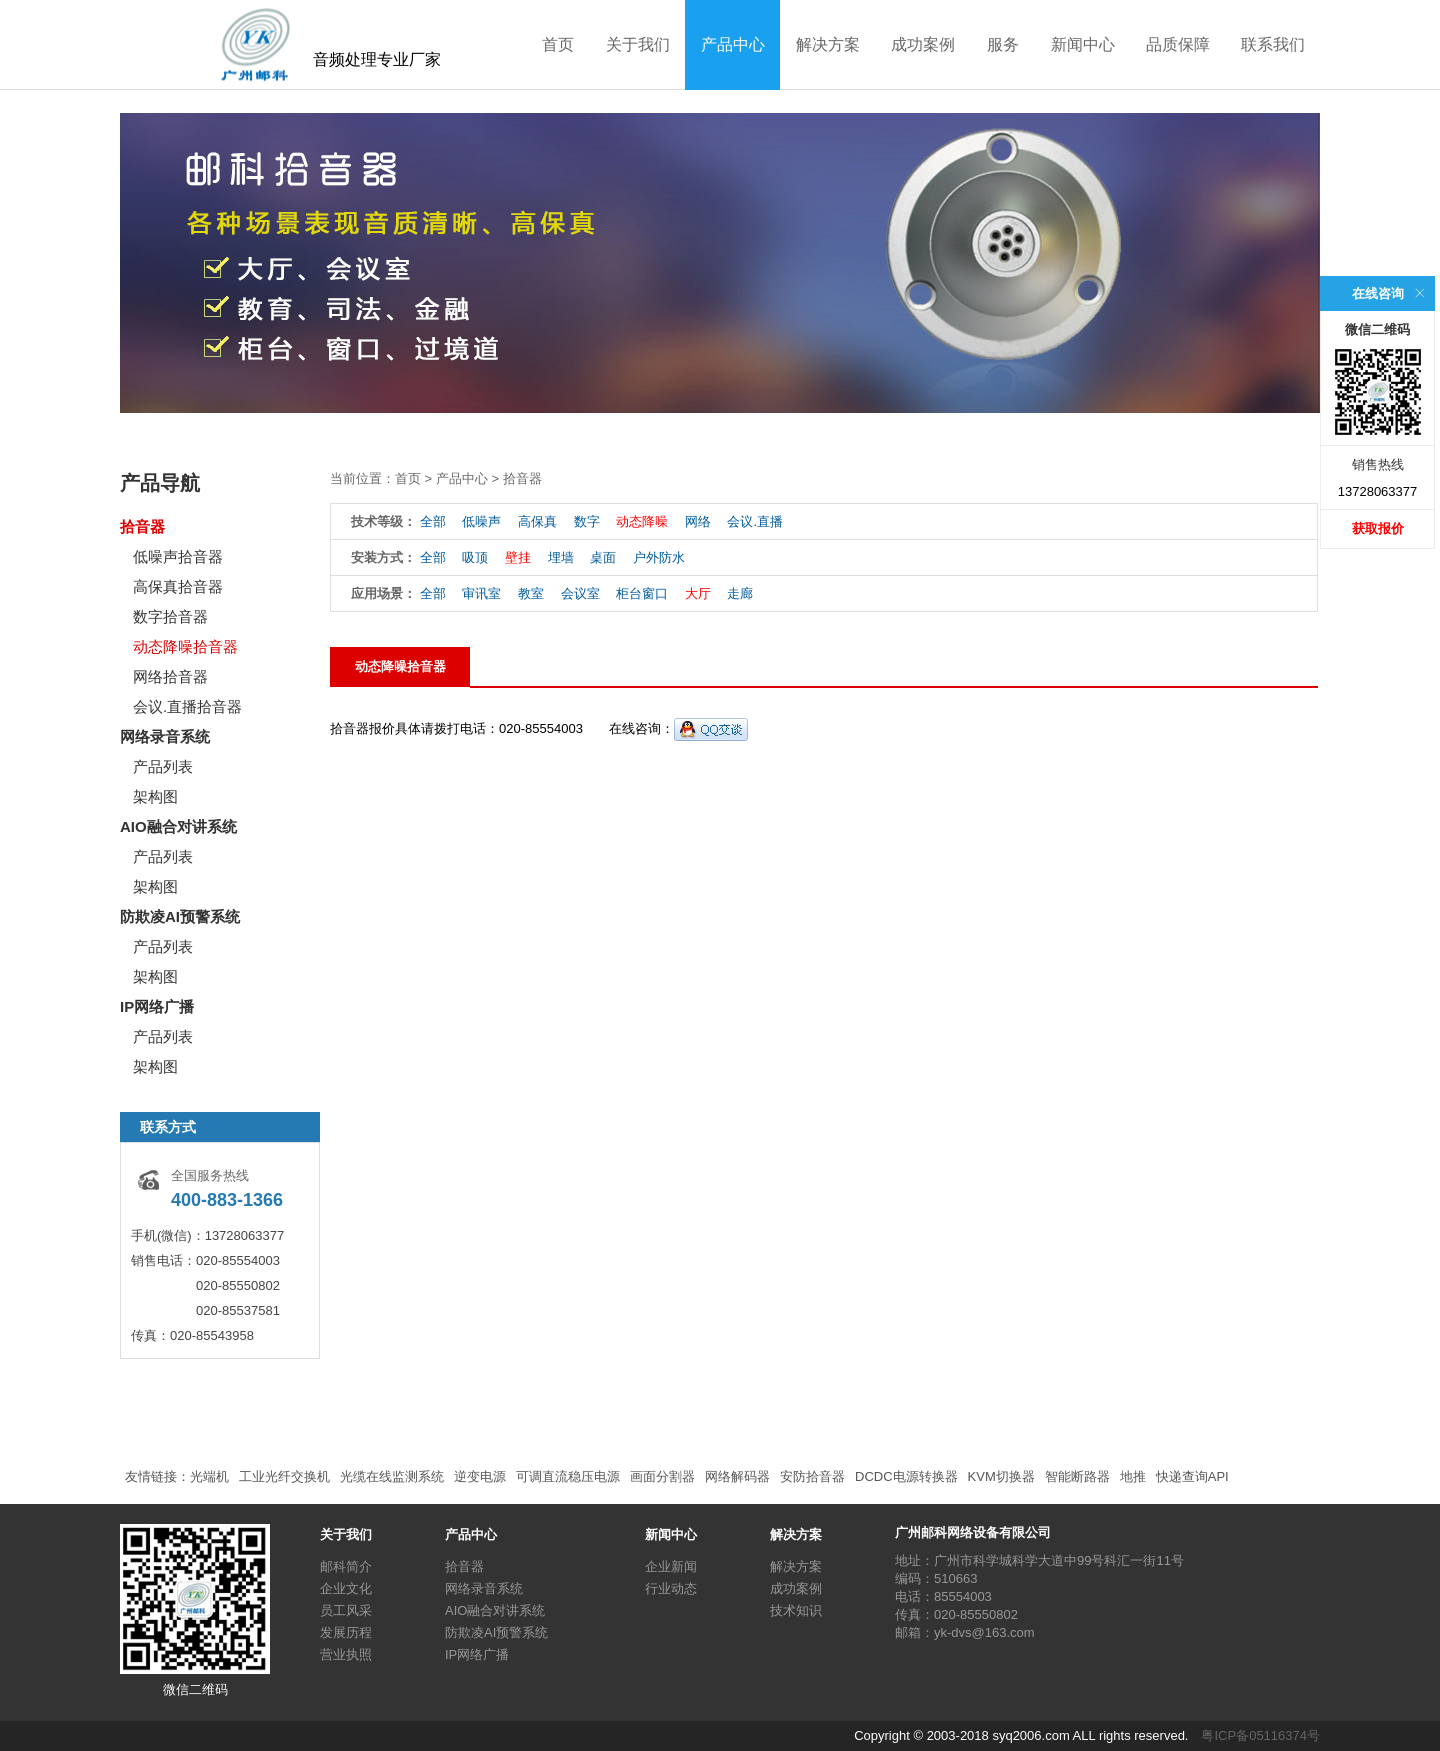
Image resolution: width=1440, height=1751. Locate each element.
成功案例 (923, 44)
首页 (558, 44)
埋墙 (561, 557)
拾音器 (142, 526)
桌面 (603, 557)
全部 (433, 521)
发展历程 (346, 1632)
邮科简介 (346, 1566)
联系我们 (1273, 44)
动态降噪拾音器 (185, 646)
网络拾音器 (170, 676)
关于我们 (638, 44)
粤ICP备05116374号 (1260, 1735)
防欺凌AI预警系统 (180, 916)
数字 (587, 521)
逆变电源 (480, 1476)
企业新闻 (671, 1566)
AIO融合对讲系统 (178, 826)
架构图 (155, 796)
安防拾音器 (812, 1476)
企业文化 (346, 1588)
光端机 (209, 1476)
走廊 (740, 593)
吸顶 (475, 557)
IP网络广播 (157, 1006)
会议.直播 (755, 521)
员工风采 (346, 1610)
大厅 (698, 593)
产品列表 (163, 766)
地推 (1133, 1476)
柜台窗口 (642, 593)
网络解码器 (737, 1476)
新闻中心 (1083, 44)
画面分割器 (662, 1476)
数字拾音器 (170, 616)
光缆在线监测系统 (392, 1476)
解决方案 (828, 44)
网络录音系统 (165, 736)
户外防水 (659, 557)
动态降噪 (642, 521)
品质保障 (1178, 44)
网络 (698, 521)
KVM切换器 (1001, 1476)
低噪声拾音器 (178, 556)
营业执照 (346, 1654)
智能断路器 (1077, 1476)
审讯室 (481, 593)
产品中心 (733, 44)
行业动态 (671, 1588)
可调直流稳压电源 (568, 1476)
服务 (1003, 44)
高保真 (537, 521)
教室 (531, 593)
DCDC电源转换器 (906, 1476)
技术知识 (796, 1610)
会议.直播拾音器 (187, 706)
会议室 (580, 593)
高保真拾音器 (178, 586)
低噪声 (481, 521)
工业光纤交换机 (284, 1476)
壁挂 (518, 557)
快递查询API (1192, 1476)
